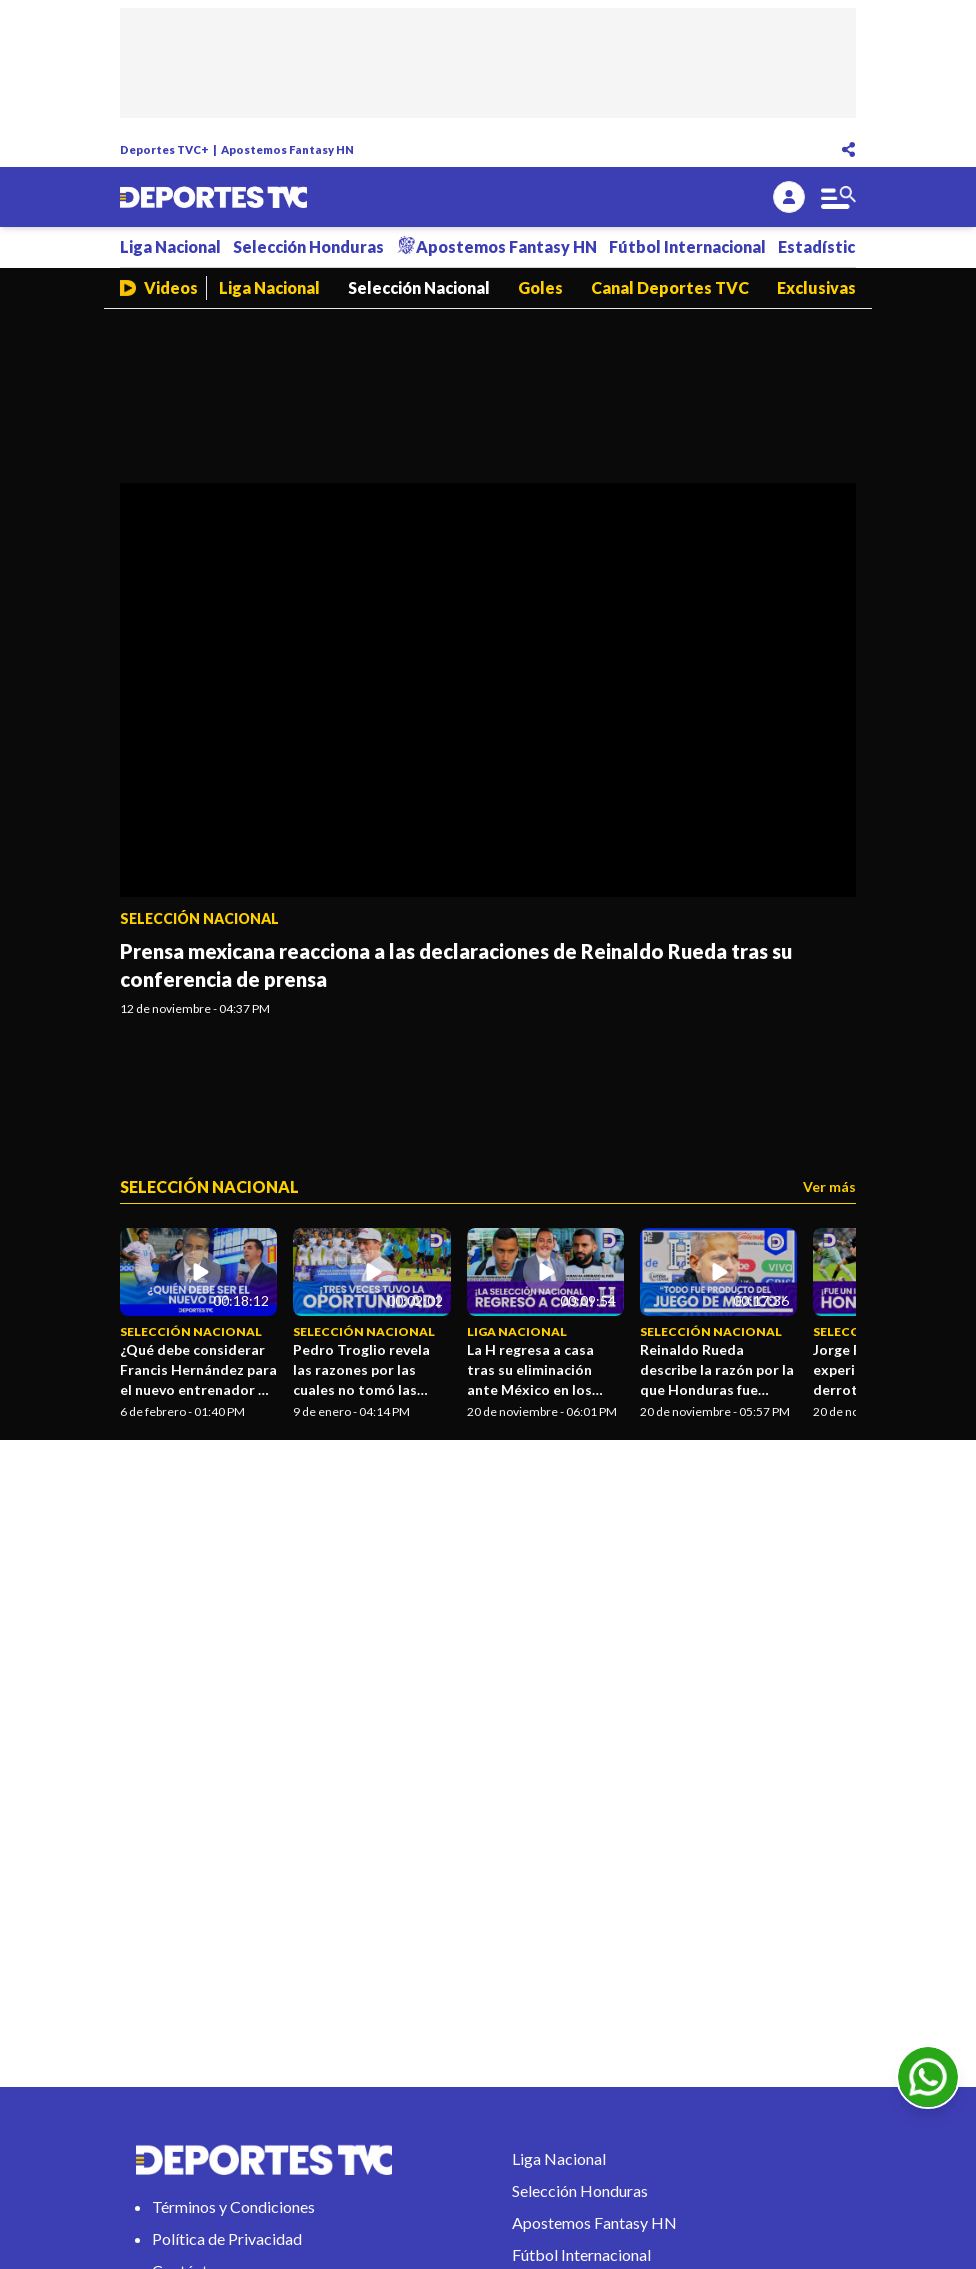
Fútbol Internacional (687, 246)
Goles (540, 287)
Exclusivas (816, 287)
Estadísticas (825, 246)
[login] (789, 197)
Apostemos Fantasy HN (287, 149)
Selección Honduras (308, 246)
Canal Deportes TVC (670, 287)
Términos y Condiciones (233, 2206)
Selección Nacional (419, 287)
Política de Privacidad (227, 2238)
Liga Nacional (170, 246)
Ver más (829, 1186)
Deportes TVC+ (164, 149)
